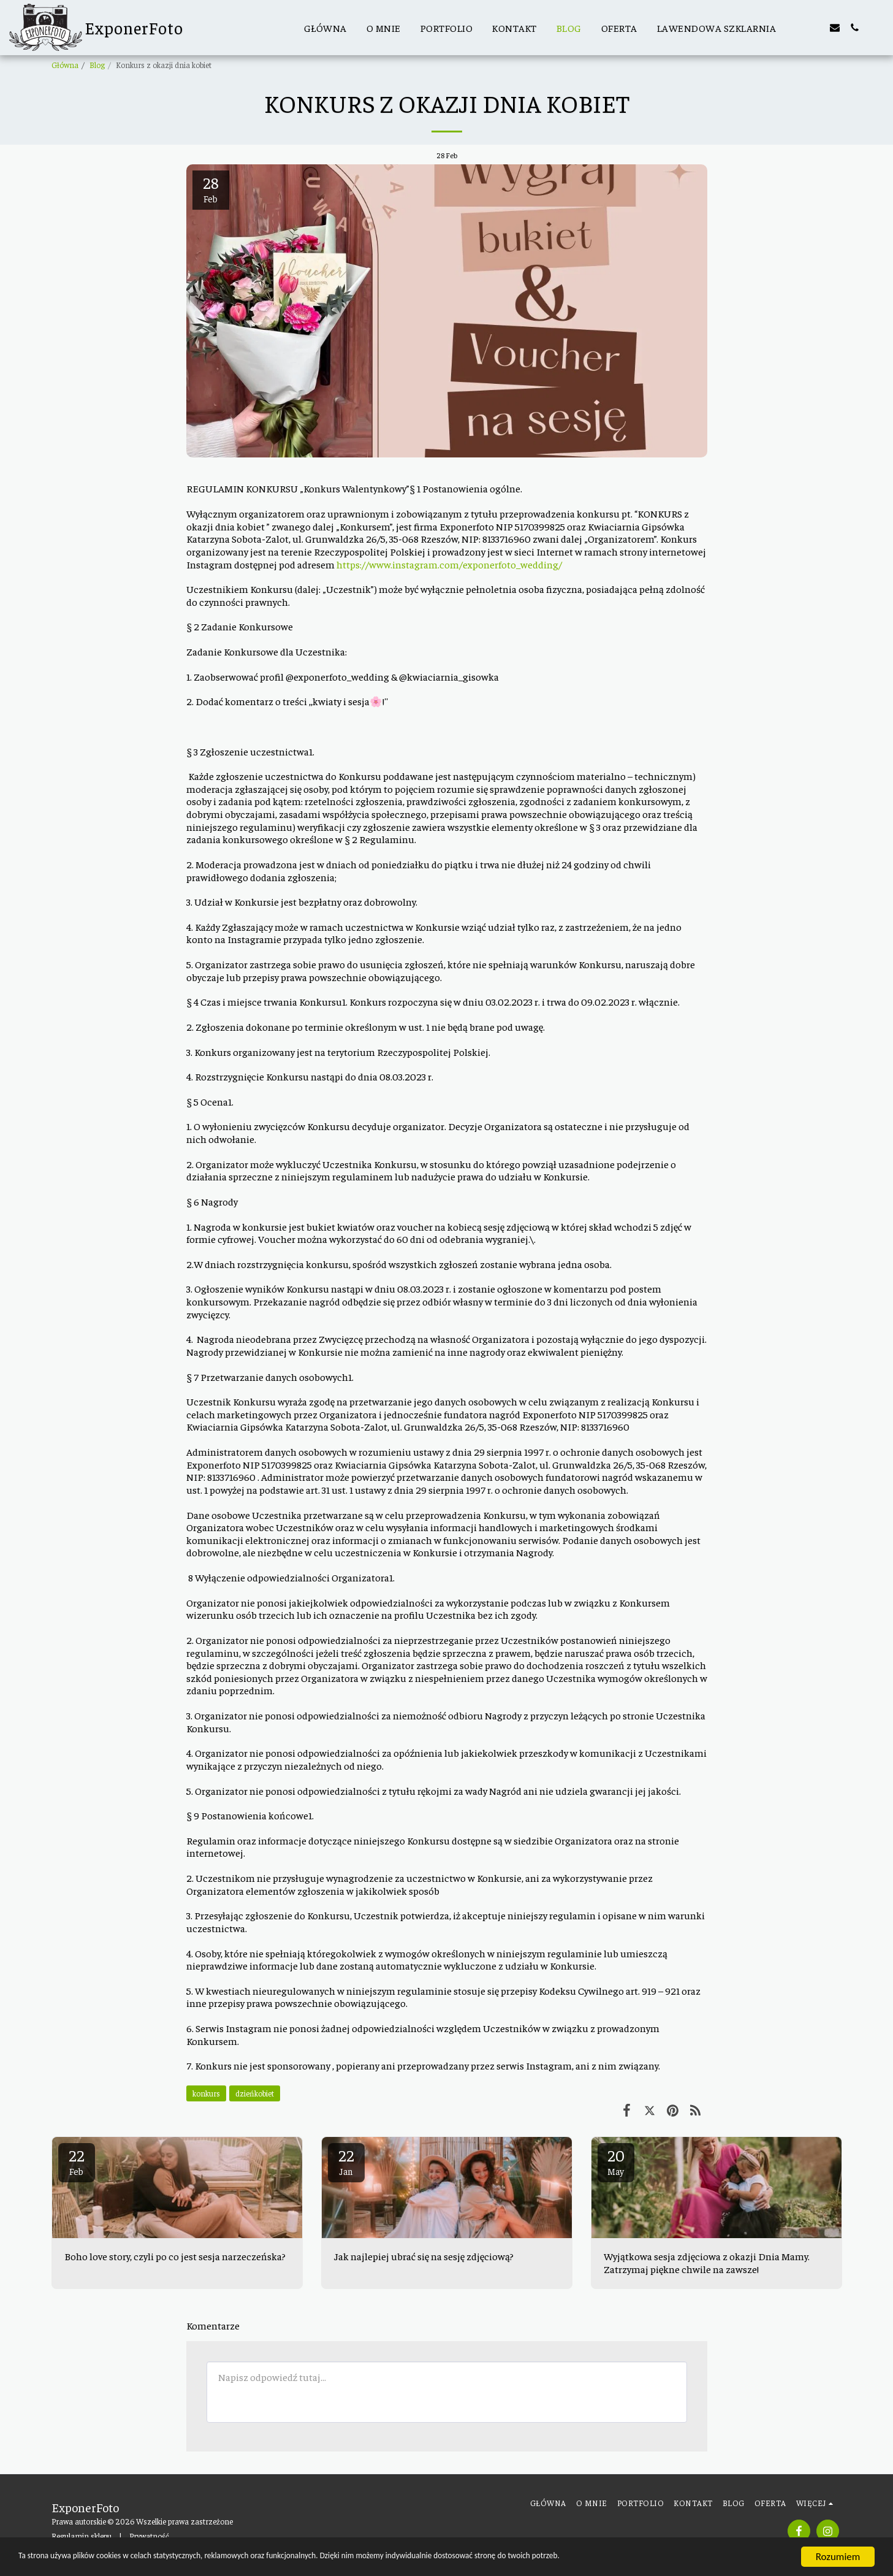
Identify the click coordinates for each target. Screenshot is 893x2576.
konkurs (206, 2093)
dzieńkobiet (254, 2093)
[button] (795, 27)
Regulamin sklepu (81, 2536)
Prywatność (149, 2536)
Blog (97, 64)
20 (616, 2161)
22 (76, 2161)
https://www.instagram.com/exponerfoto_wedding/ (449, 564)
